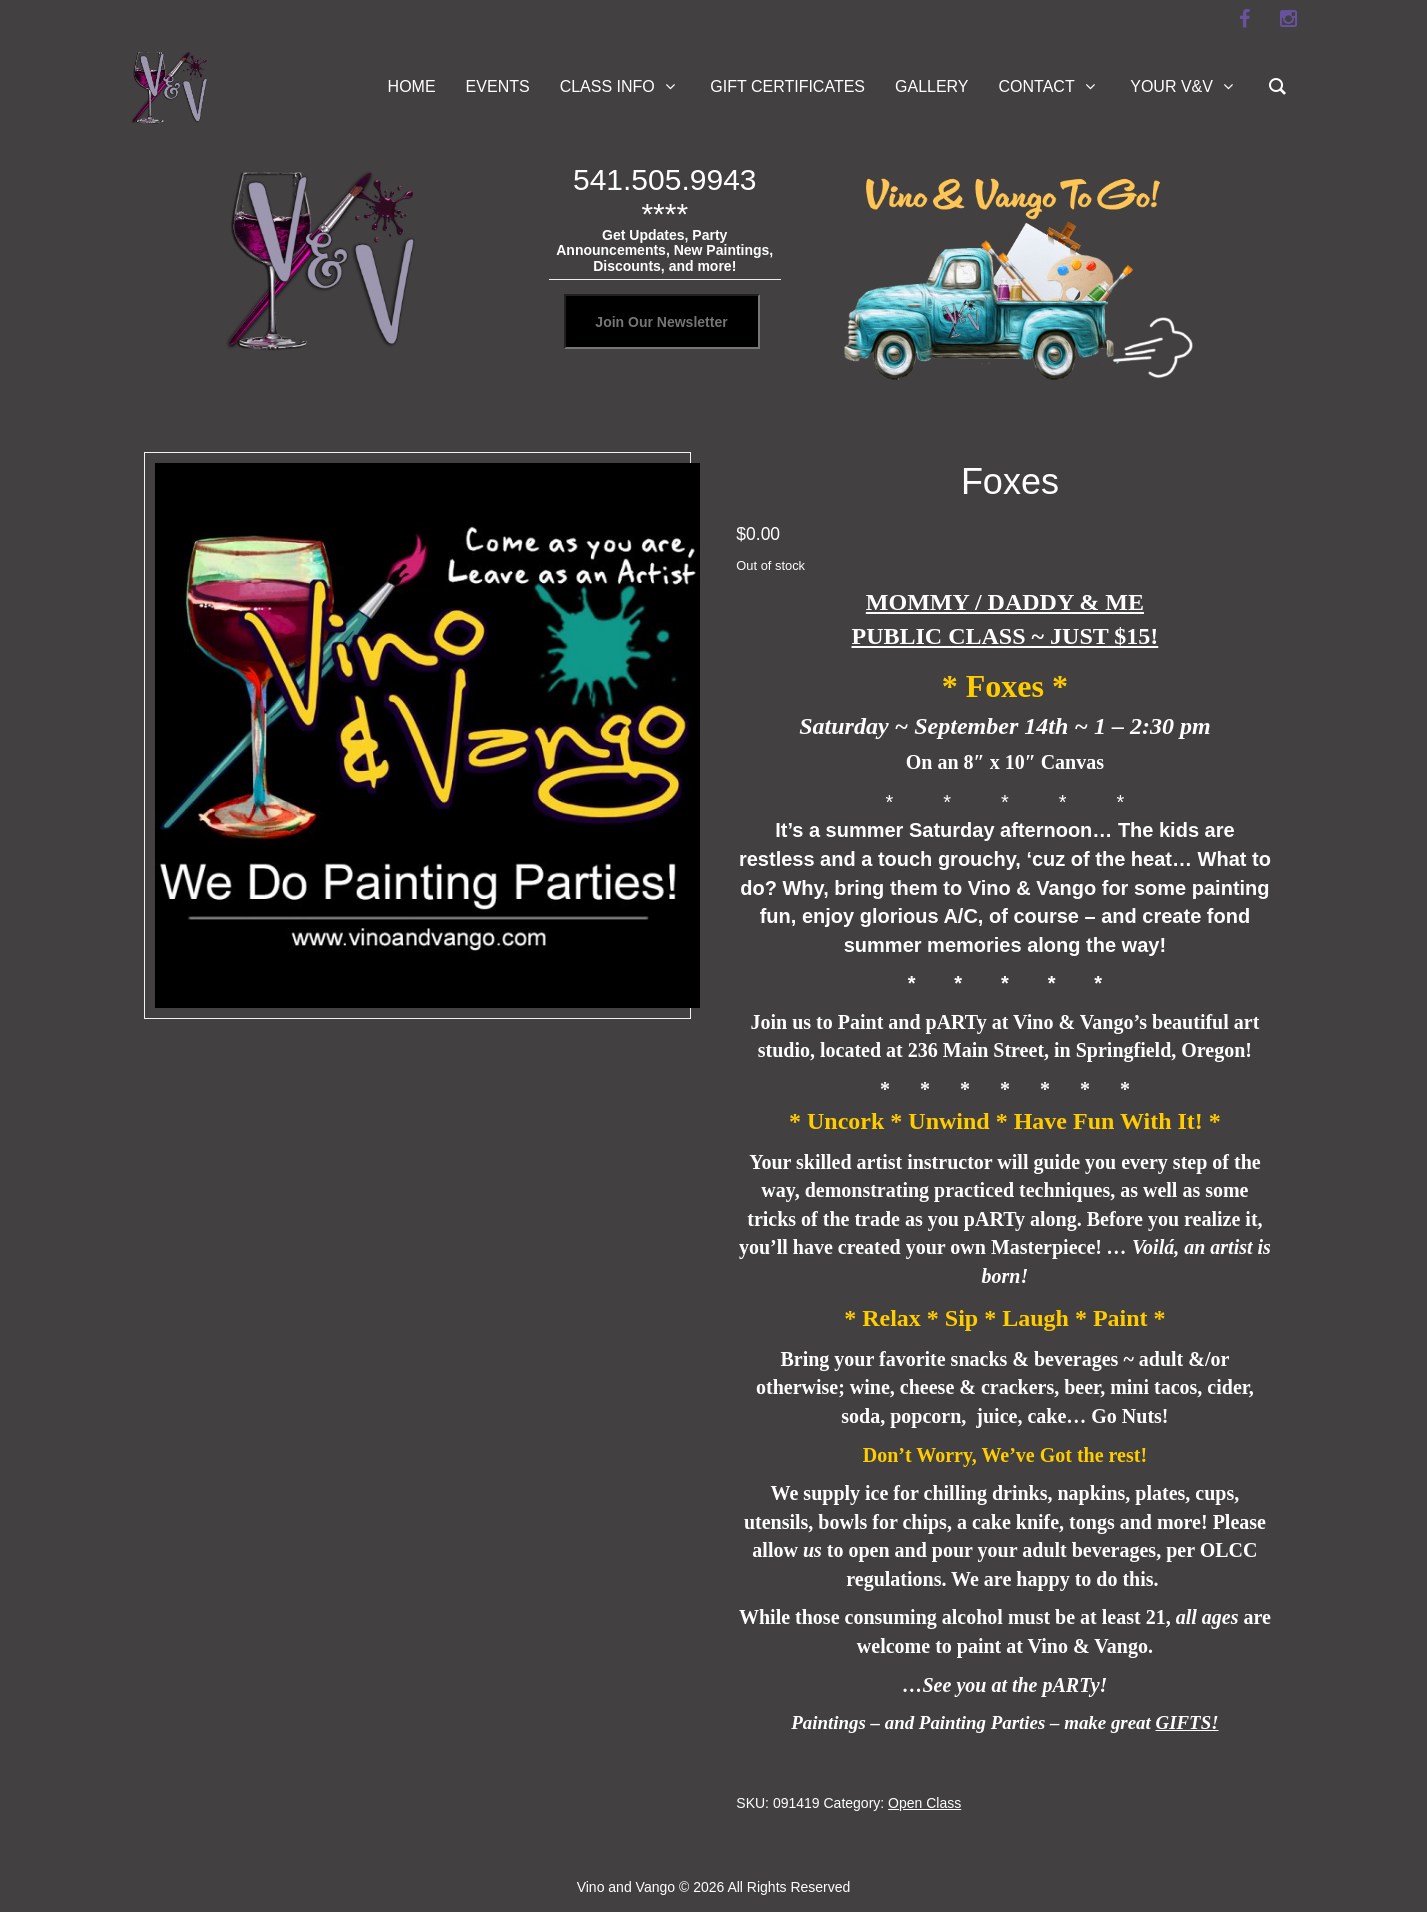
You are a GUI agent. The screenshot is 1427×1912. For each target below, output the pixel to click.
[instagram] (1289, 19)
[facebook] (1245, 19)
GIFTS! (1187, 1722)
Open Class (924, 1803)
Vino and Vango (626, 1887)
